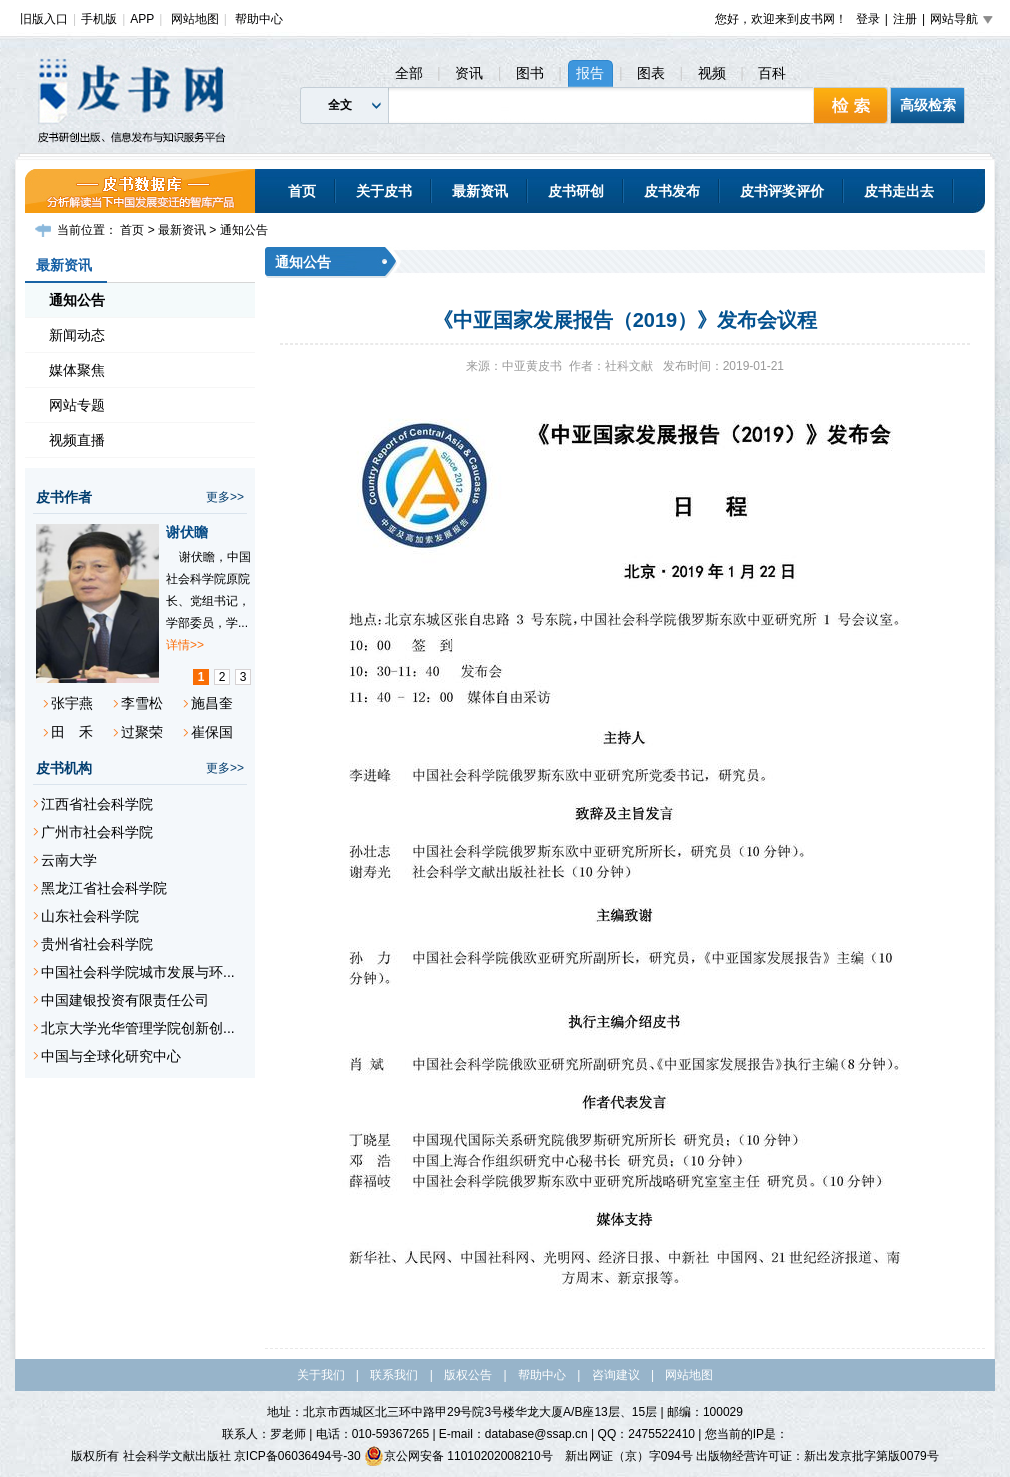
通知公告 (244, 230)
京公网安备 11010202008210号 (458, 1456)
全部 (409, 73)
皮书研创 (576, 191)
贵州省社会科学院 (97, 944)
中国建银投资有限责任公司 (125, 1000)
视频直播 (77, 440)
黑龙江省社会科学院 (104, 888)
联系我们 (394, 1375)
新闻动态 (77, 335)
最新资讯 (480, 191)
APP (142, 19)
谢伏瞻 (187, 532)
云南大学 (69, 860)
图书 (530, 73)
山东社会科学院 (90, 916)
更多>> (225, 497)
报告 (590, 73)
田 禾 (72, 732)
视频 (712, 73)
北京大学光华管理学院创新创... (138, 1028)
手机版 (99, 19)
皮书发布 (672, 191)
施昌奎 (212, 703)
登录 (868, 19)
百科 (772, 73)
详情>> (185, 645)
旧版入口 (44, 19)
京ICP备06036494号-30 (297, 1456)
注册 (905, 19)
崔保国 (212, 732)
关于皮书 (384, 191)
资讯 (469, 73)
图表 (651, 73)
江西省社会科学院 (97, 804)
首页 (302, 191)
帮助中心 (259, 19)
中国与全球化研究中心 (111, 1056)
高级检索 (928, 105)
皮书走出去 (899, 191)
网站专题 (77, 405)
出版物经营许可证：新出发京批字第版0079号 (817, 1456)
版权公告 (468, 1375)
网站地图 (195, 19)
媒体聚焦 (77, 370)
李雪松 (142, 703)
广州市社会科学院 (97, 832)
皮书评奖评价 (782, 191)
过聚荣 (142, 732)
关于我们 (321, 1375)
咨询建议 (616, 1375)
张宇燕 (72, 703)
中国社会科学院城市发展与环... (138, 972)
